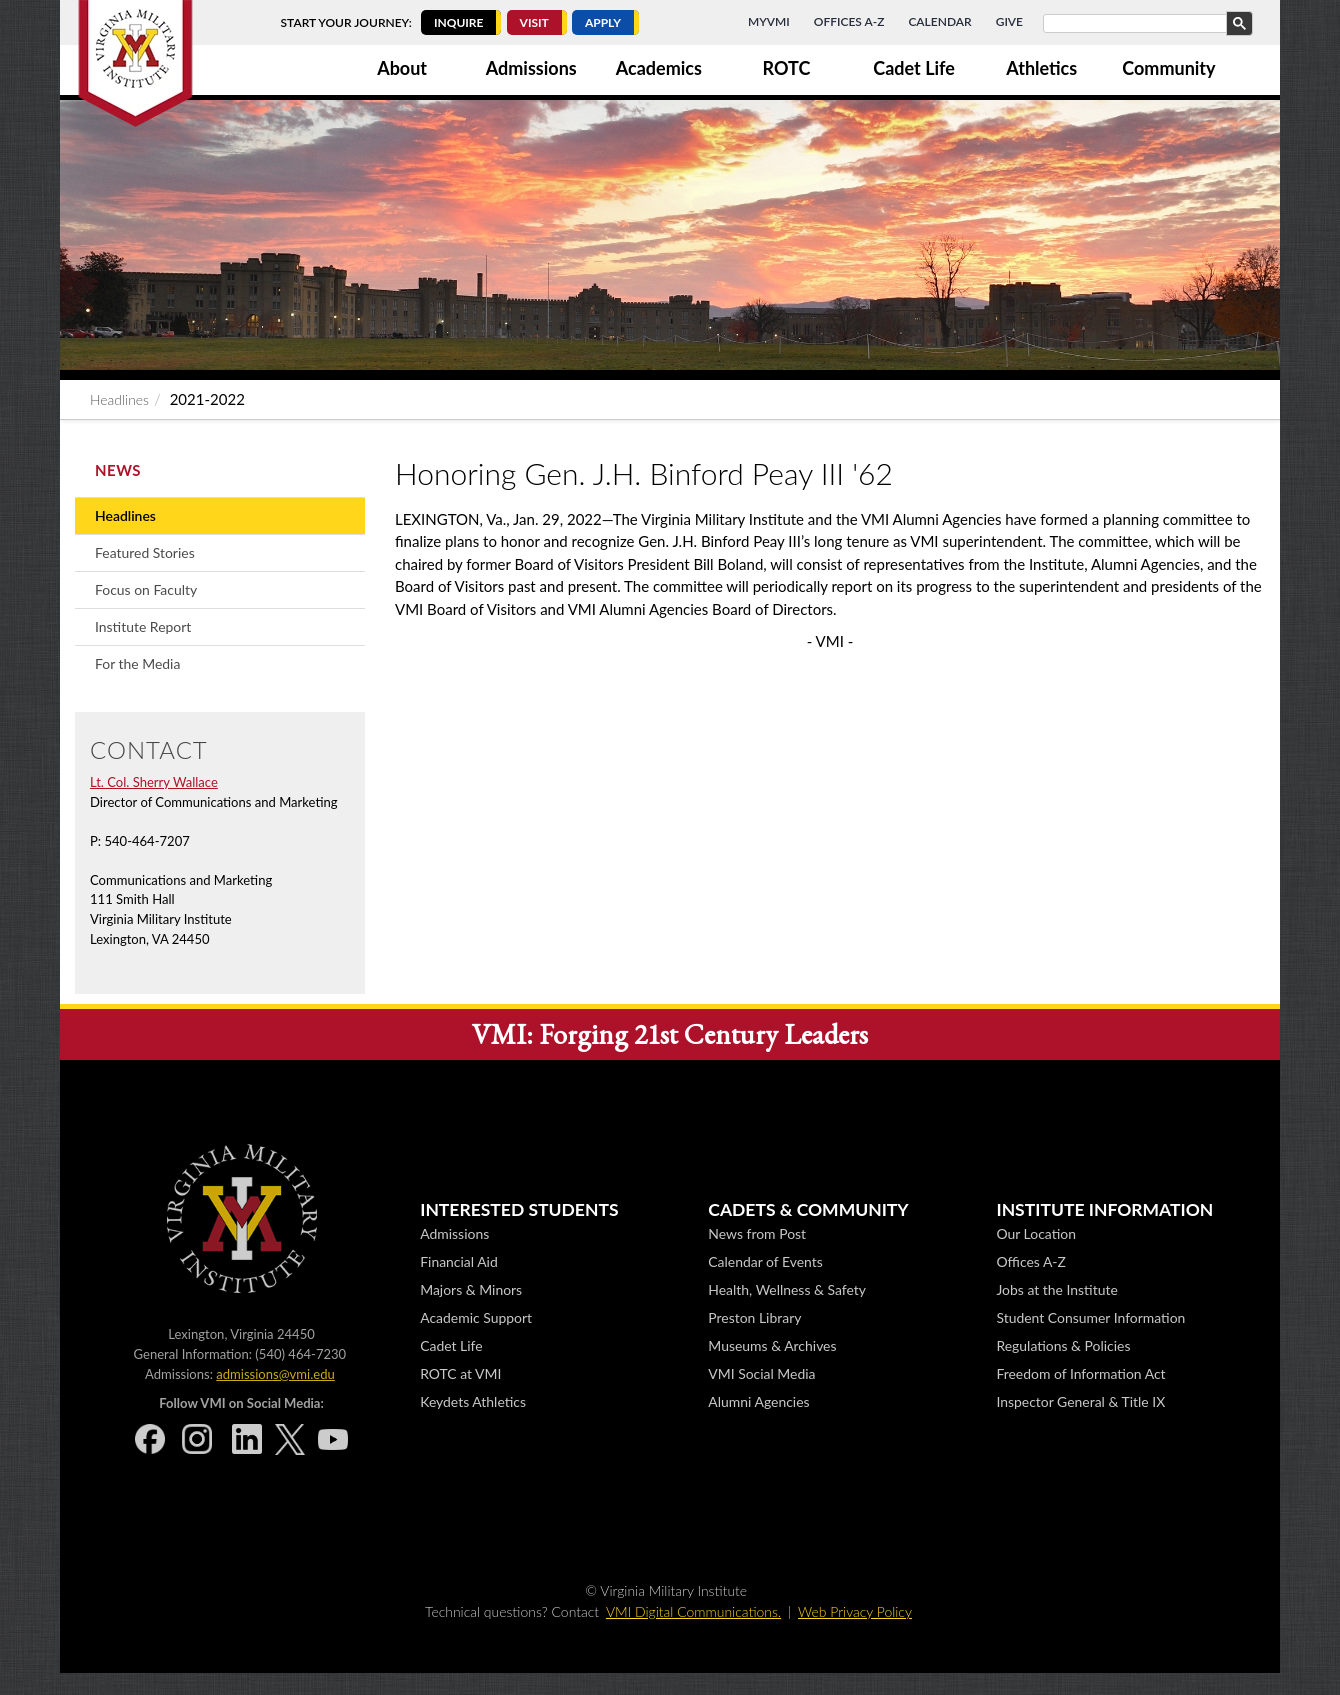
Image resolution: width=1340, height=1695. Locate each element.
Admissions (531, 68)
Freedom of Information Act (1080, 1373)
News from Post (757, 1233)
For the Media (137, 663)
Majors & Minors (471, 1289)
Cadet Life (914, 68)
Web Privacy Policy (855, 1611)
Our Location (1035, 1233)
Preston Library (754, 1317)
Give (1009, 21)
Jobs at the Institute (1056, 1289)
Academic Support (476, 1317)
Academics (659, 68)
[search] (1146, 24)
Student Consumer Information (1090, 1317)
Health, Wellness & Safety (787, 1289)
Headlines (119, 399)
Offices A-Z (849, 21)
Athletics (1041, 68)
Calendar (939, 21)
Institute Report (143, 626)
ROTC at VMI (460, 1373)
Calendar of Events (765, 1261)
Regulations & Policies (1063, 1345)
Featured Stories (145, 552)
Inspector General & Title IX (1080, 1401)
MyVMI (769, 21)
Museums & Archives (772, 1345)
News (118, 470)
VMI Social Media (761, 1373)
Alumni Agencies (758, 1401)
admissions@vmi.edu (275, 1374)
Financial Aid (459, 1261)
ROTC (787, 68)
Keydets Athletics (473, 1401)
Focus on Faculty (146, 589)
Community (1168, 68)
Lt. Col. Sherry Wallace (154, 782)
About (402, 68)
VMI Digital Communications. (693, 1611)
